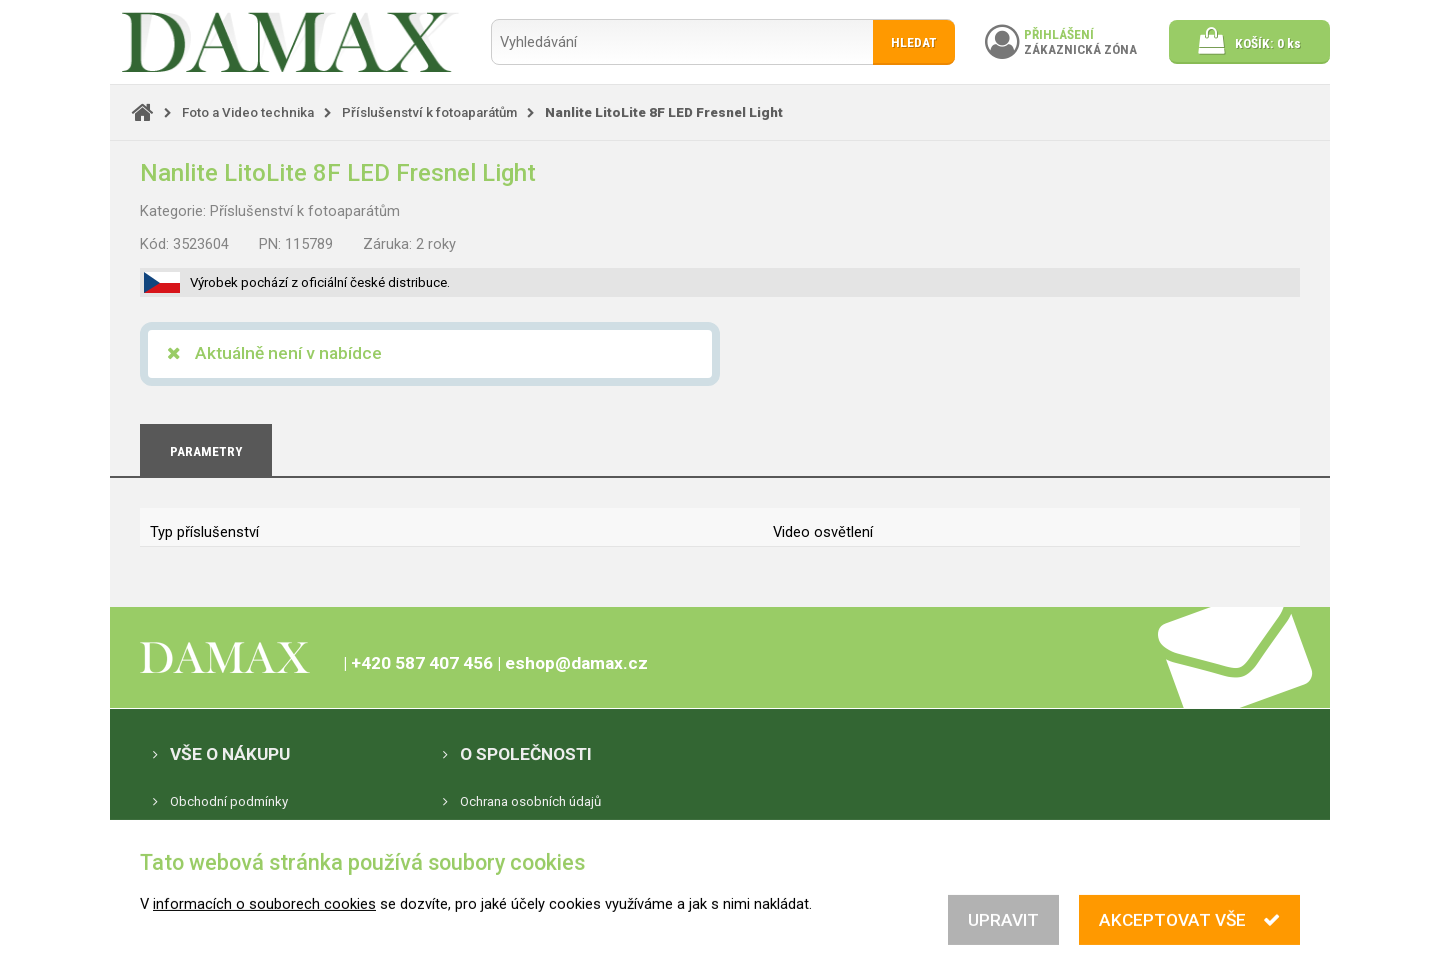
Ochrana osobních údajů (530, 801)
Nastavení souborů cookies (540, 833)
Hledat (914, 42)
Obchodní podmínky (229, 801)
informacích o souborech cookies (264, 919)
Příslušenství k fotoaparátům (429, 112)
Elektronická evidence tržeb (250, 833)
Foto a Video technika (248, 112)
